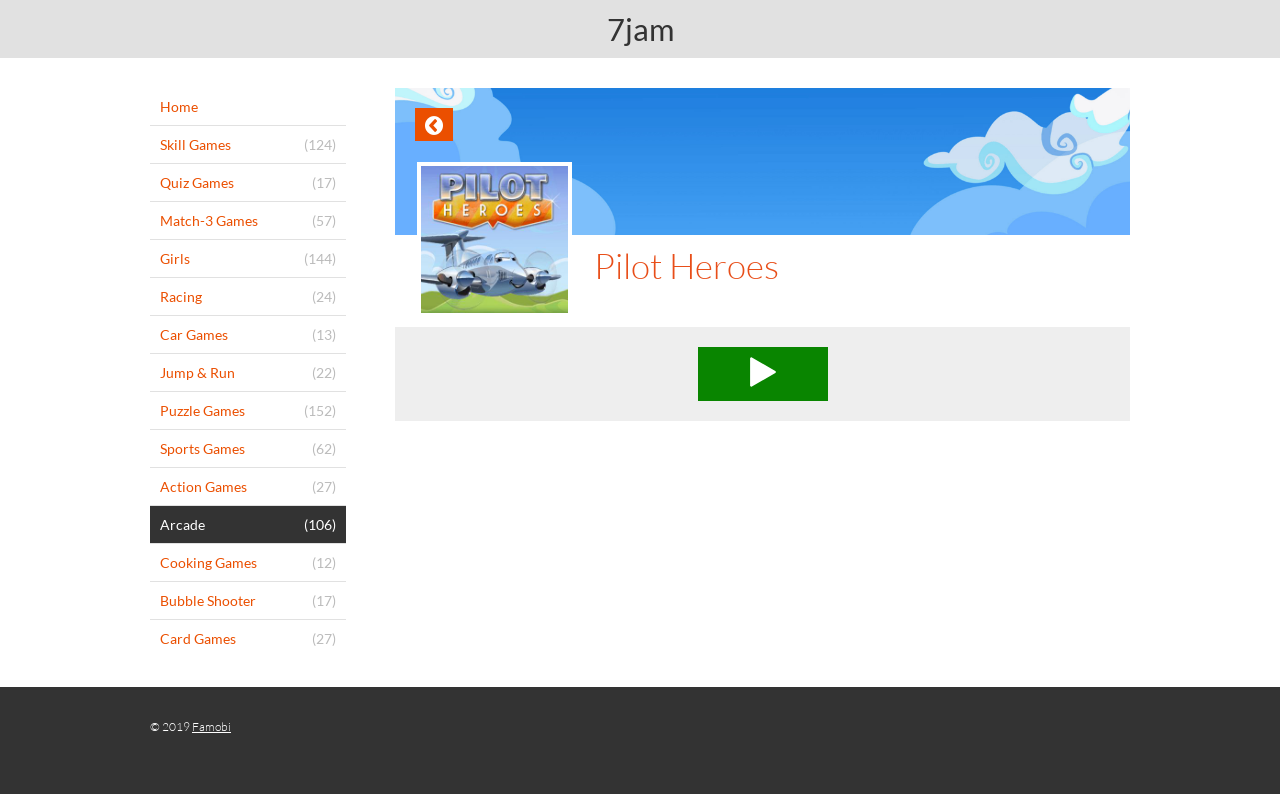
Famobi (211, 726)
